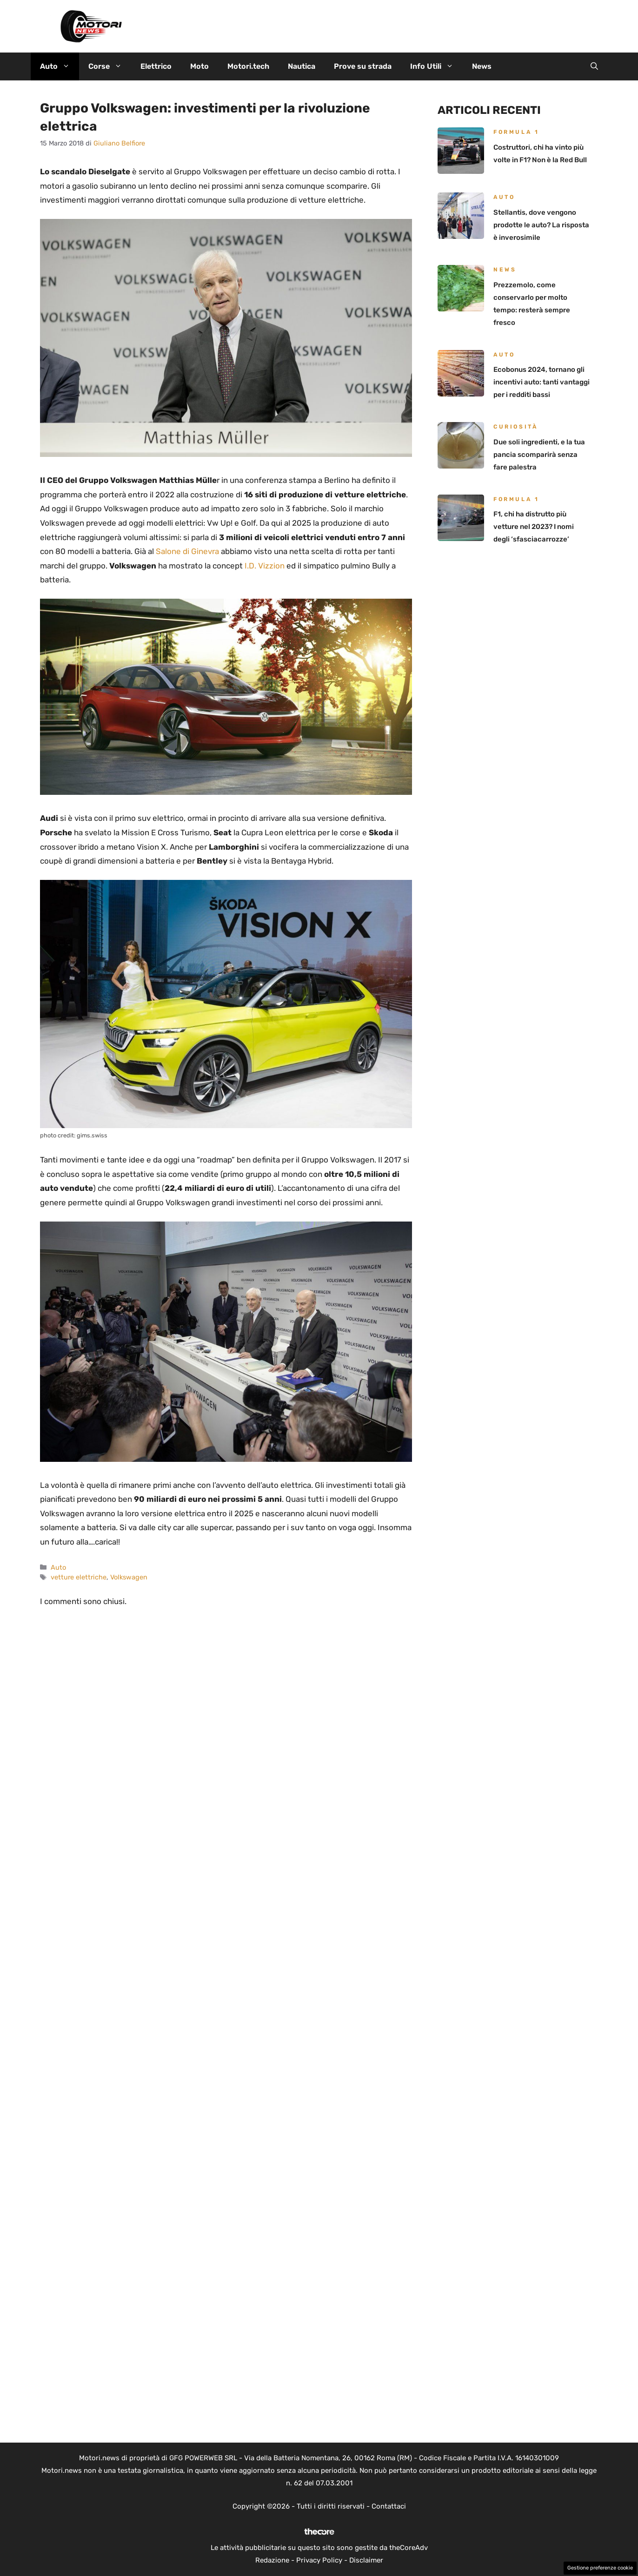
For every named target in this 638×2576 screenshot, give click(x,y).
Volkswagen (128, 1577)
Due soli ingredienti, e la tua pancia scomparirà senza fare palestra (539, 454)
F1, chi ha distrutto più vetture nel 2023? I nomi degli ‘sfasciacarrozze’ (533, 526)
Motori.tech (248, 66)
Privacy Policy (319, 2560)
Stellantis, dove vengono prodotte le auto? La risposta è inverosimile (541, 225)
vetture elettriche (78, 1577)
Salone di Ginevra (187, 551)
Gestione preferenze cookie (600, 2568)
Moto (199, 66)
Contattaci (389, 2506)
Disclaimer (366, 2560)
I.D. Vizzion (265, 565)
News (482, 66)
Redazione (272, 2560)
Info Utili (436, 66)
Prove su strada (363, 66)
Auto (59, 66)
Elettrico (156, 66)
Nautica (301, 66)
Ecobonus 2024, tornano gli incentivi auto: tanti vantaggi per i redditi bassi (541, 382)
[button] (594, 66)
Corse (109, 66)
